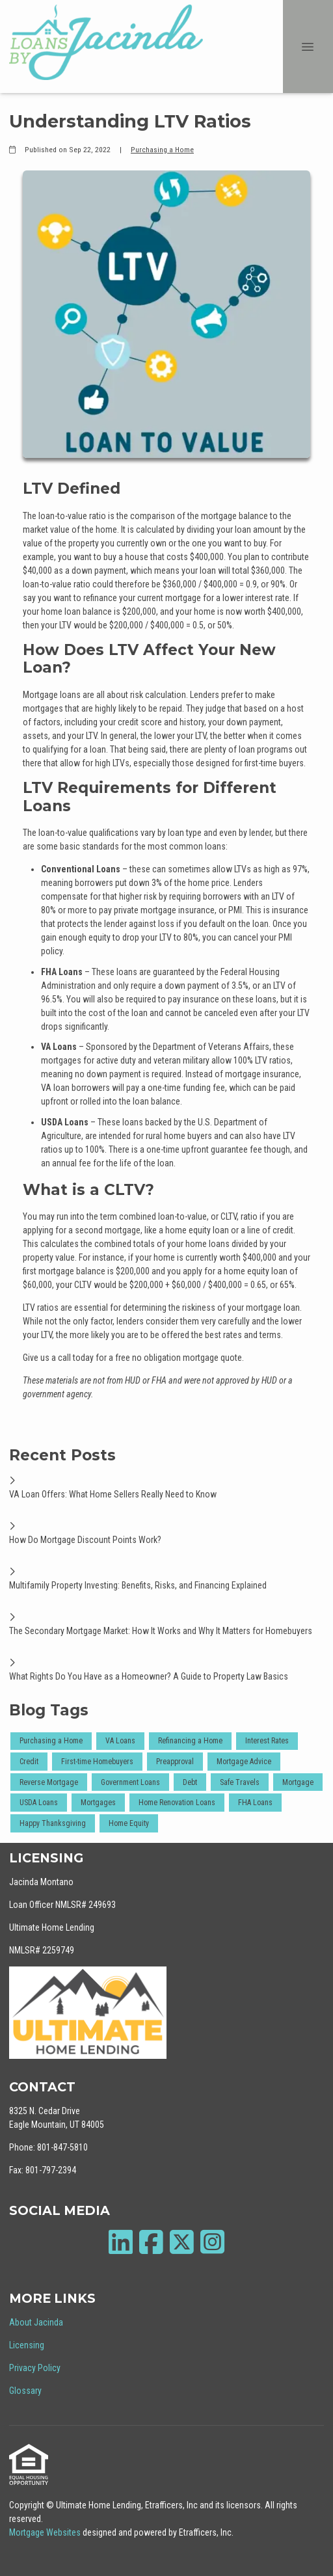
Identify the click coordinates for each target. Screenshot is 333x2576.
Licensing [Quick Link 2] (26, 2345)
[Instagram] (212, 2242)
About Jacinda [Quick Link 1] (36, 2322)
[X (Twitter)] (182, 2242)
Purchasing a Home (162, 149)
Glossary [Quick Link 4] (25, 2390)
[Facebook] (151, 2242)
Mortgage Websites (46, 2532)
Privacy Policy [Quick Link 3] (34, 2368)
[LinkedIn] (121, 2242)
